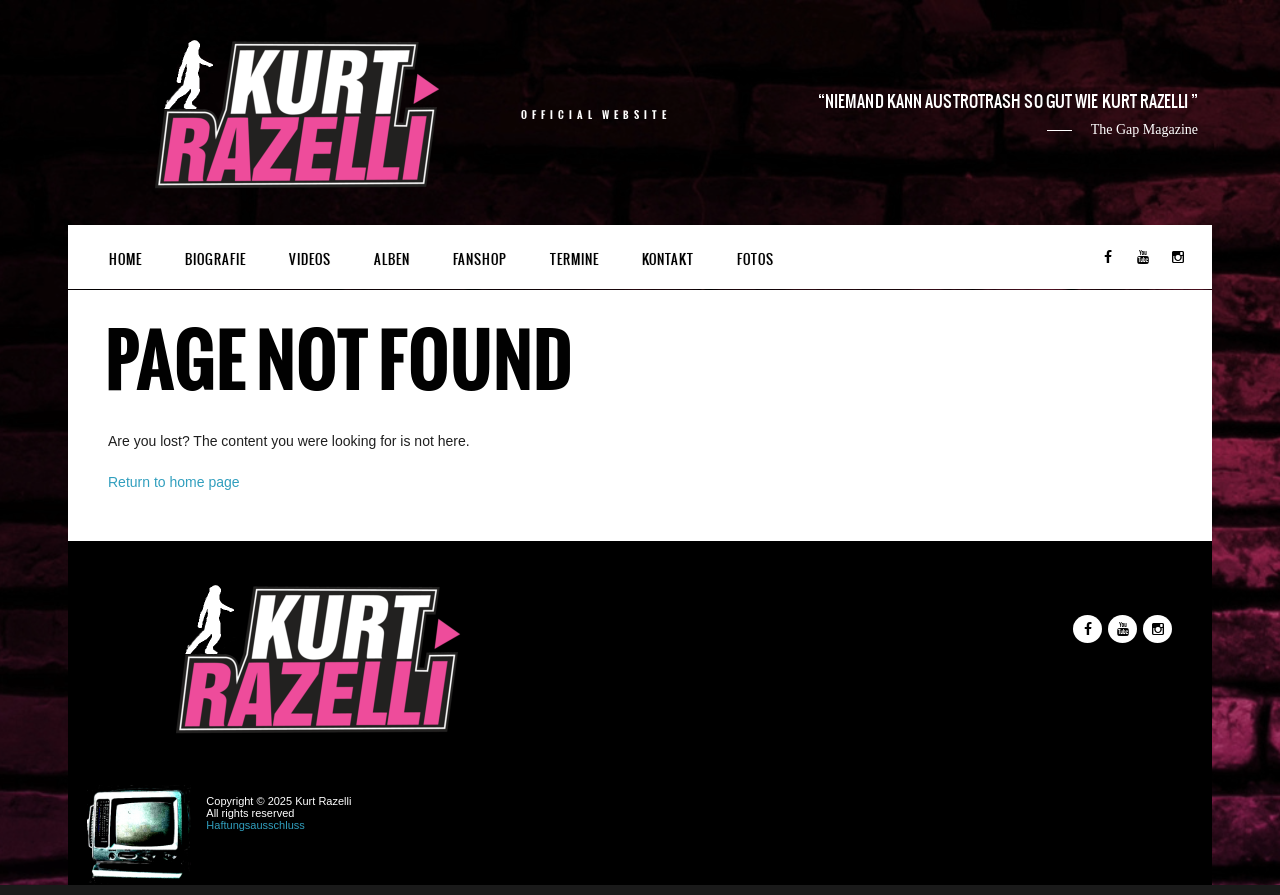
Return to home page (174, 482)
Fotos (755, 259)
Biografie (215, 259)
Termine (574, 259)
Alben (392, 259)
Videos (310, 259)
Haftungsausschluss (255, 825)
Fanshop (480, 259)
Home (125, 259)
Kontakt (668, 259)
